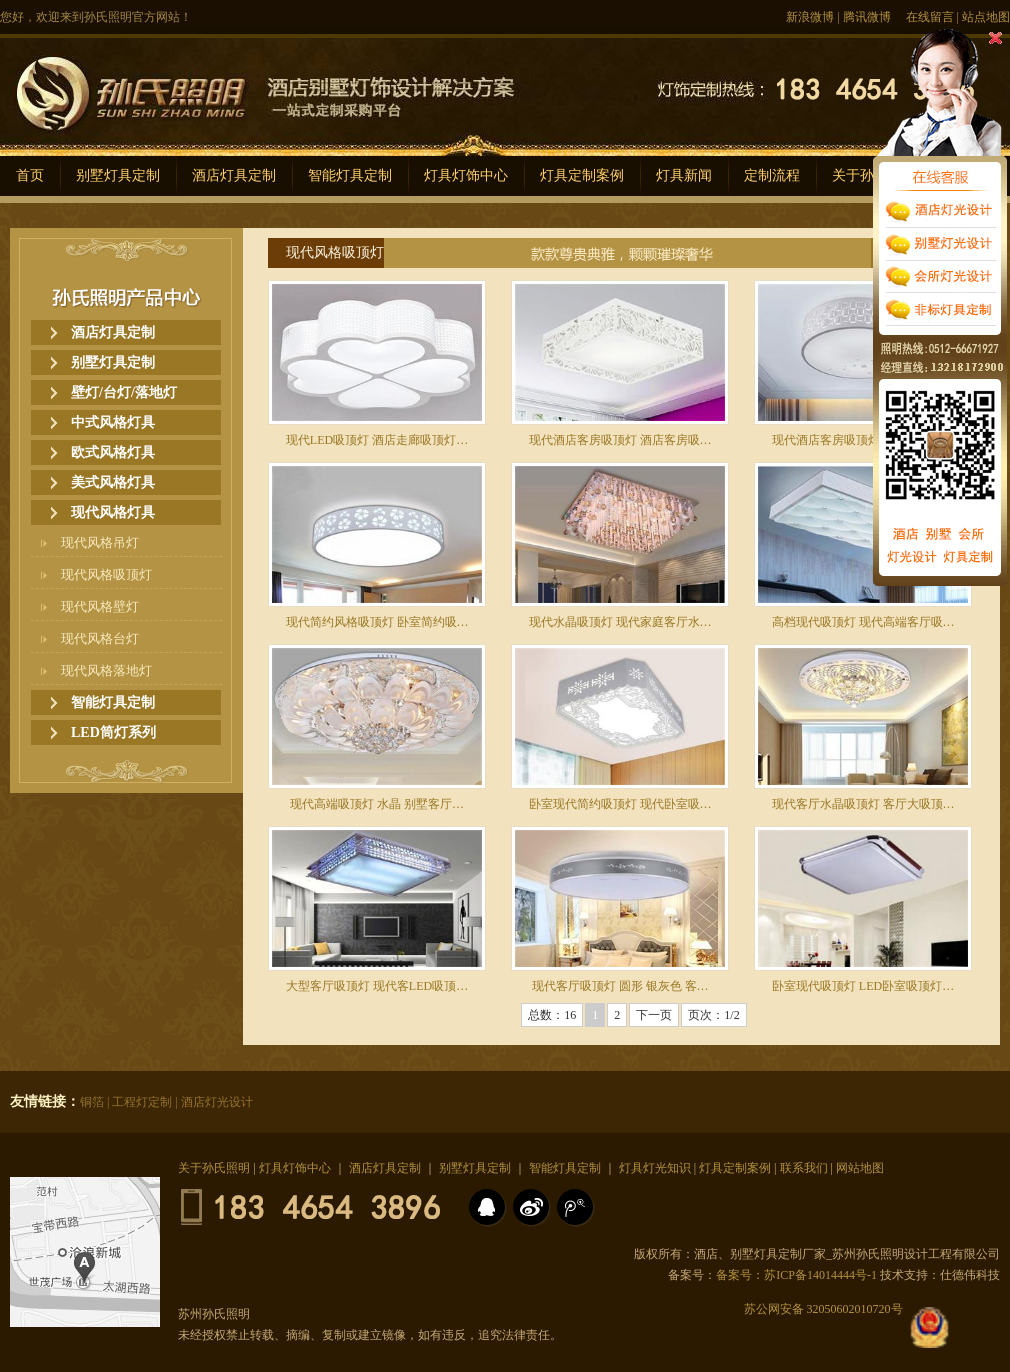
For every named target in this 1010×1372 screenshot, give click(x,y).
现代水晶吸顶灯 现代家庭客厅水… (620, 622)
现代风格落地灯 (106, 670)
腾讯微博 (867, 17)
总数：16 (552, 1015)
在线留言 (930, 17)
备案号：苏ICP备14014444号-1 (796, 1275)
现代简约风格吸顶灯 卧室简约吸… (377, 622)
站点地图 (986, 17)
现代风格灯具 (113, 512)
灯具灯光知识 (655, 1168)
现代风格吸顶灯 (106, 574)
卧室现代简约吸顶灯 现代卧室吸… (620, 804)
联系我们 (804, 1168)
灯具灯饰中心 (466, 175)
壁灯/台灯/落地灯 (124, 392)
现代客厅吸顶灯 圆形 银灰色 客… (620, 986)
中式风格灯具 (113, 422)
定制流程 (772, 175)
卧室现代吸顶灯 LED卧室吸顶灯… (863, 986)
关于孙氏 (860, 175)
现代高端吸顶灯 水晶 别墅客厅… (377, 804)
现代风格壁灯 (100, 606)
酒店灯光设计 (217, 1102)
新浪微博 (810, 17)
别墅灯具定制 (118, 175)
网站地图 (860, 1168)
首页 (30, 175)
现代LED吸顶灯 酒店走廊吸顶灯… (377, 440)
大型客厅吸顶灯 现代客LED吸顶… (377, 986)
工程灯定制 (142, 1102)
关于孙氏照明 (214, 1168)
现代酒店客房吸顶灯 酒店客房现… (863, 440)
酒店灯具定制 (234, 175)
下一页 (654, 1015)
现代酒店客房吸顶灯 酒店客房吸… (620, 440)
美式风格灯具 (113, 482)
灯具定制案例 (582, 175)
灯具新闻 (684, 175)
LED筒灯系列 (113, 732)
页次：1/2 (713, 1015)
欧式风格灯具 (113, 452)
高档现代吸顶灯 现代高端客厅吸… (863, 622)
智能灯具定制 (350, 175)
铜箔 (92, 1102)
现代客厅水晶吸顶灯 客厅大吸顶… (863, 804)
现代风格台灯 (100, 638)
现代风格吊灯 (100, 542)
